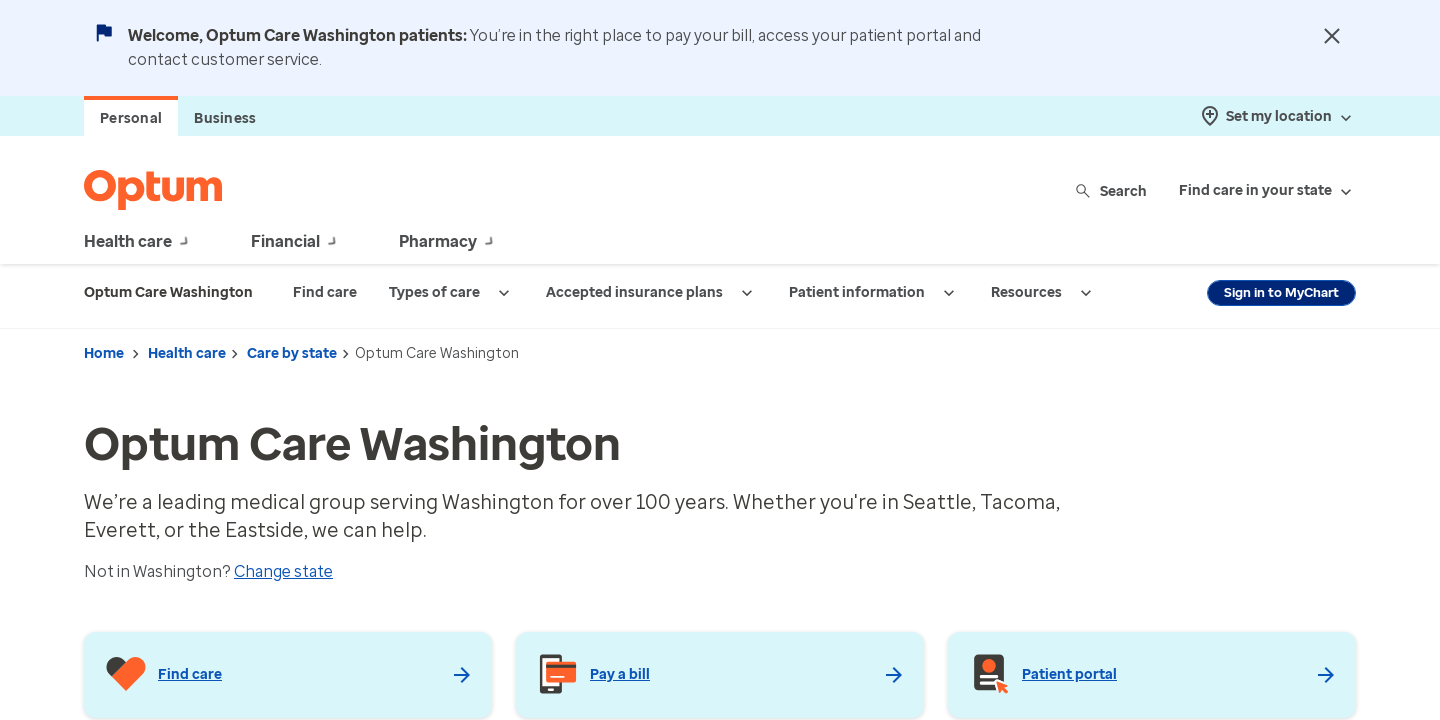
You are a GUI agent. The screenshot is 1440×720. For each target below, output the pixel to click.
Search (1112, 190)
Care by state (292, 353)
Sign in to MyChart (1281, 292)
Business (225, 118)
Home (104, 353)
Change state (283, 571)
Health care (187, 353)
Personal (131, 118)
